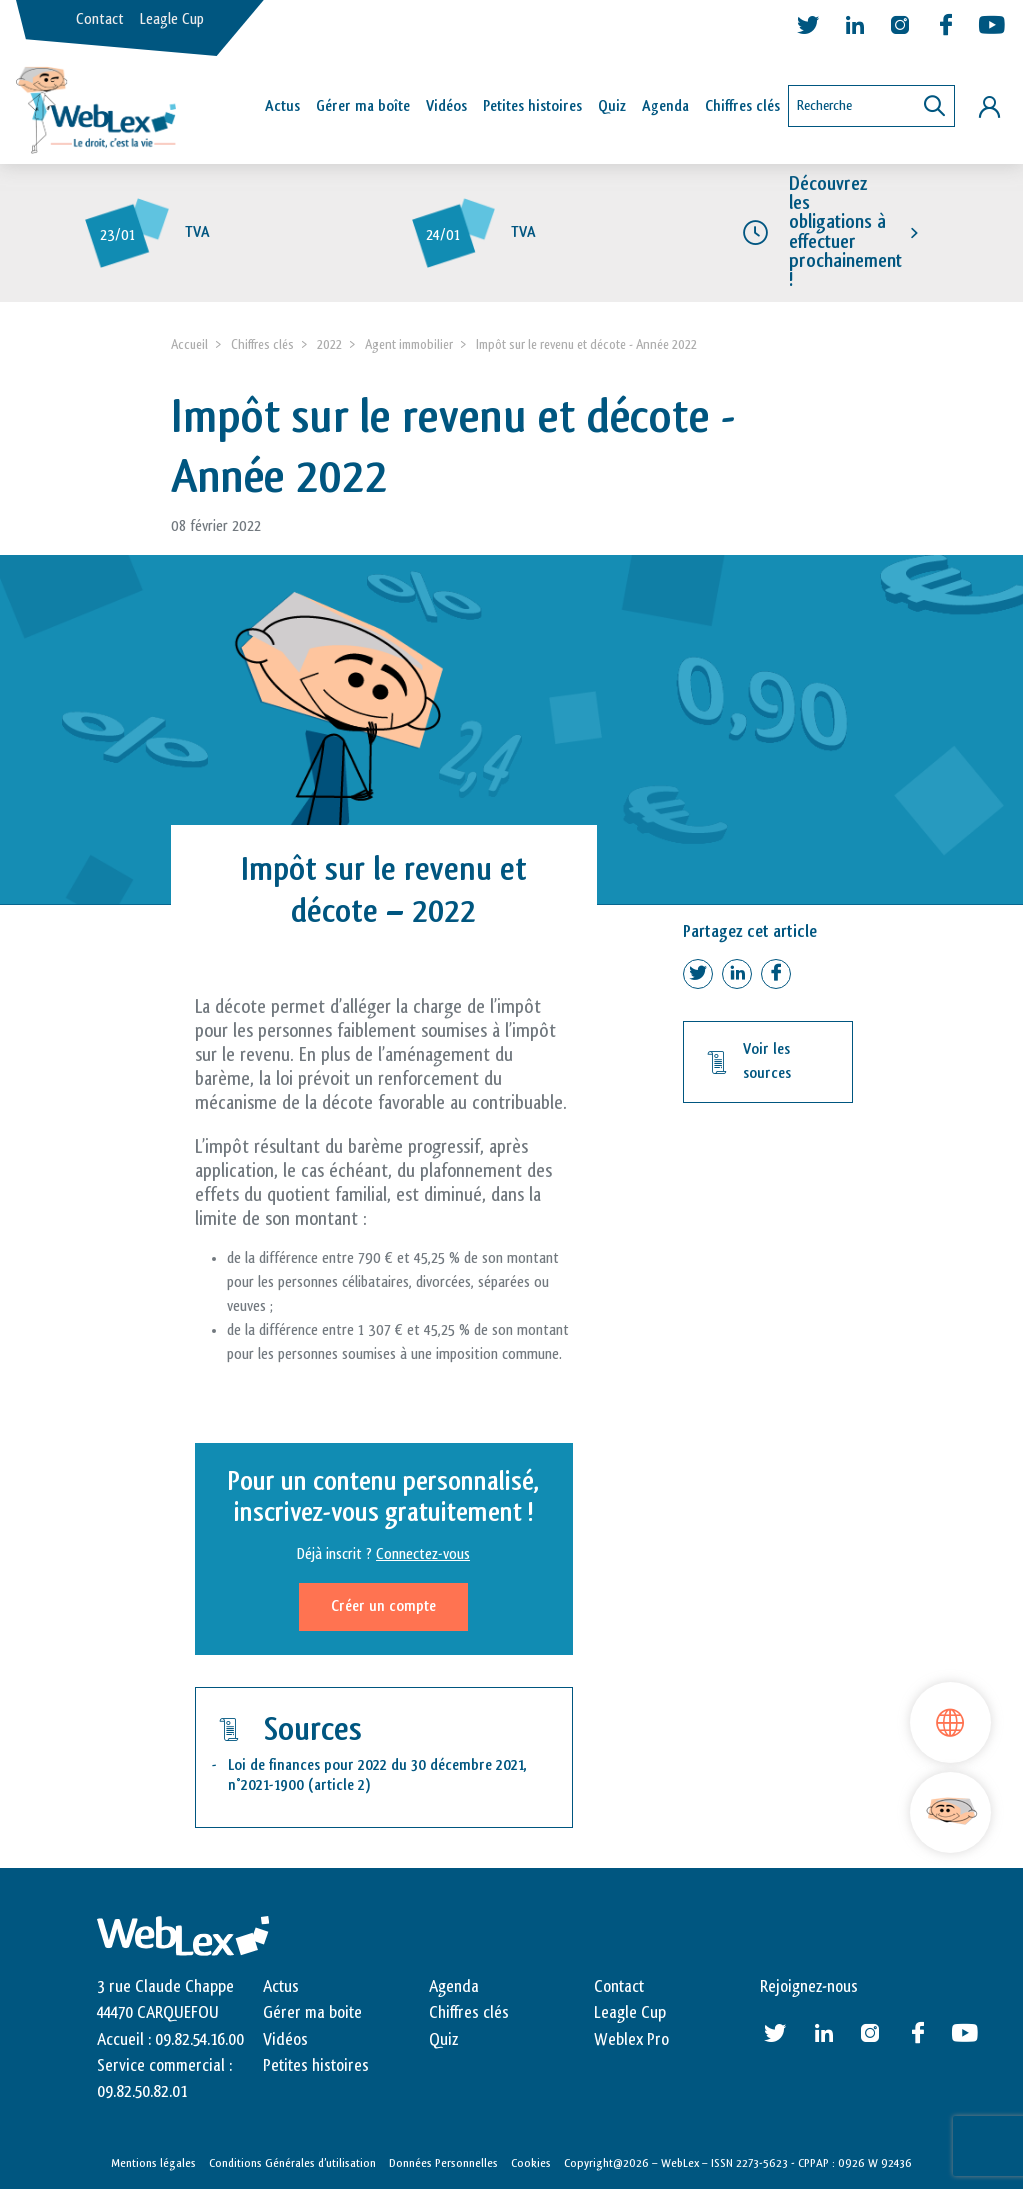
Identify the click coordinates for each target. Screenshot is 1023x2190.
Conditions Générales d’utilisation (292, 2163)
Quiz (612, 106)
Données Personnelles (443, 2163)
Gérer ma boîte (363, 106)
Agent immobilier (409, 344)
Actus (282, 106)
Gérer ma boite (312, 2013)
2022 (329, 344)
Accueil (189, 344)
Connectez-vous (423, 1554)
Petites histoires (532, 106)
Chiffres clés (742, 106)
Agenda (665, 106)
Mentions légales (153, 2163)
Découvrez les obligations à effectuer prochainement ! (845, 232)
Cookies (531, 2163)
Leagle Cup (172, 19)
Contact (100, 19)
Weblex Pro (631, 2040)
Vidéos (446, 106)
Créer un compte (383, 1606)
